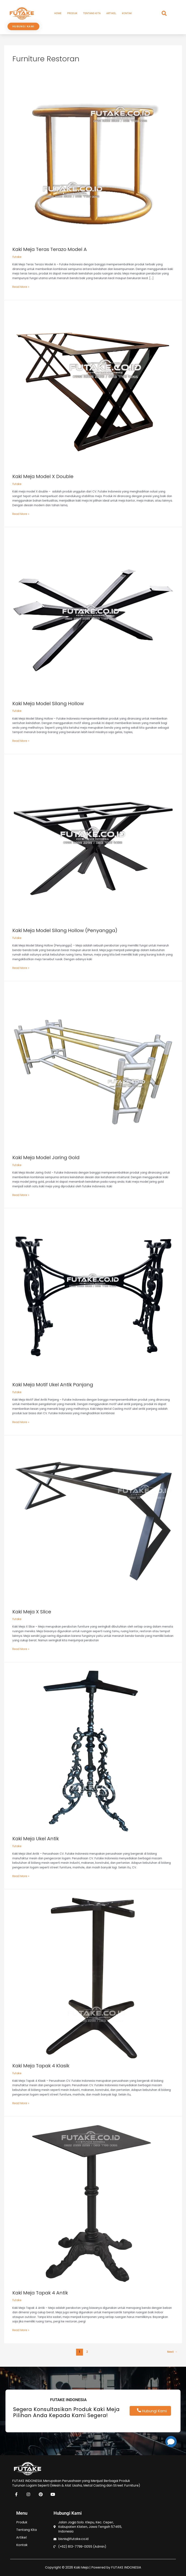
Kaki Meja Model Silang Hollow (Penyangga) (64, 930)
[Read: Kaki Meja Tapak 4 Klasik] (93, 1978)
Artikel (111, 13)
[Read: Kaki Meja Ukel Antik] (93, 1751)
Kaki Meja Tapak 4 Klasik (40, 2065)
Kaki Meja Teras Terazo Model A (49, 249)
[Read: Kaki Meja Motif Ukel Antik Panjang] (93, 1297)
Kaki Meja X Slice (31, 1611)
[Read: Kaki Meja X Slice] (93, 1524)
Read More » (20, 287)
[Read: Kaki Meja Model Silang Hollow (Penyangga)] (93, 843)
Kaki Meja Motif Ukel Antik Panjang (52, 1384)
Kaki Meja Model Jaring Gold (46, 1157)
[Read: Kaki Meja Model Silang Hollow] (93, 616)
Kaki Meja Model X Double (42, 476)
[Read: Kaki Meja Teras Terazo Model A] (93, 162)
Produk (72, 13)
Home (57, 13)
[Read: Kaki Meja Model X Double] (93, 389)
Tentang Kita (92, 13)
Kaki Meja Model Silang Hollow (48, 703)
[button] (164, 13)
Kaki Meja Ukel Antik (35, 1838)
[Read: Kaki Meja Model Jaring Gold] (93, 1070)
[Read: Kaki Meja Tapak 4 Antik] (93, 2205)
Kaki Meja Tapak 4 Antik (40, 2292)
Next (172, 2352)
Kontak (127, 13)
